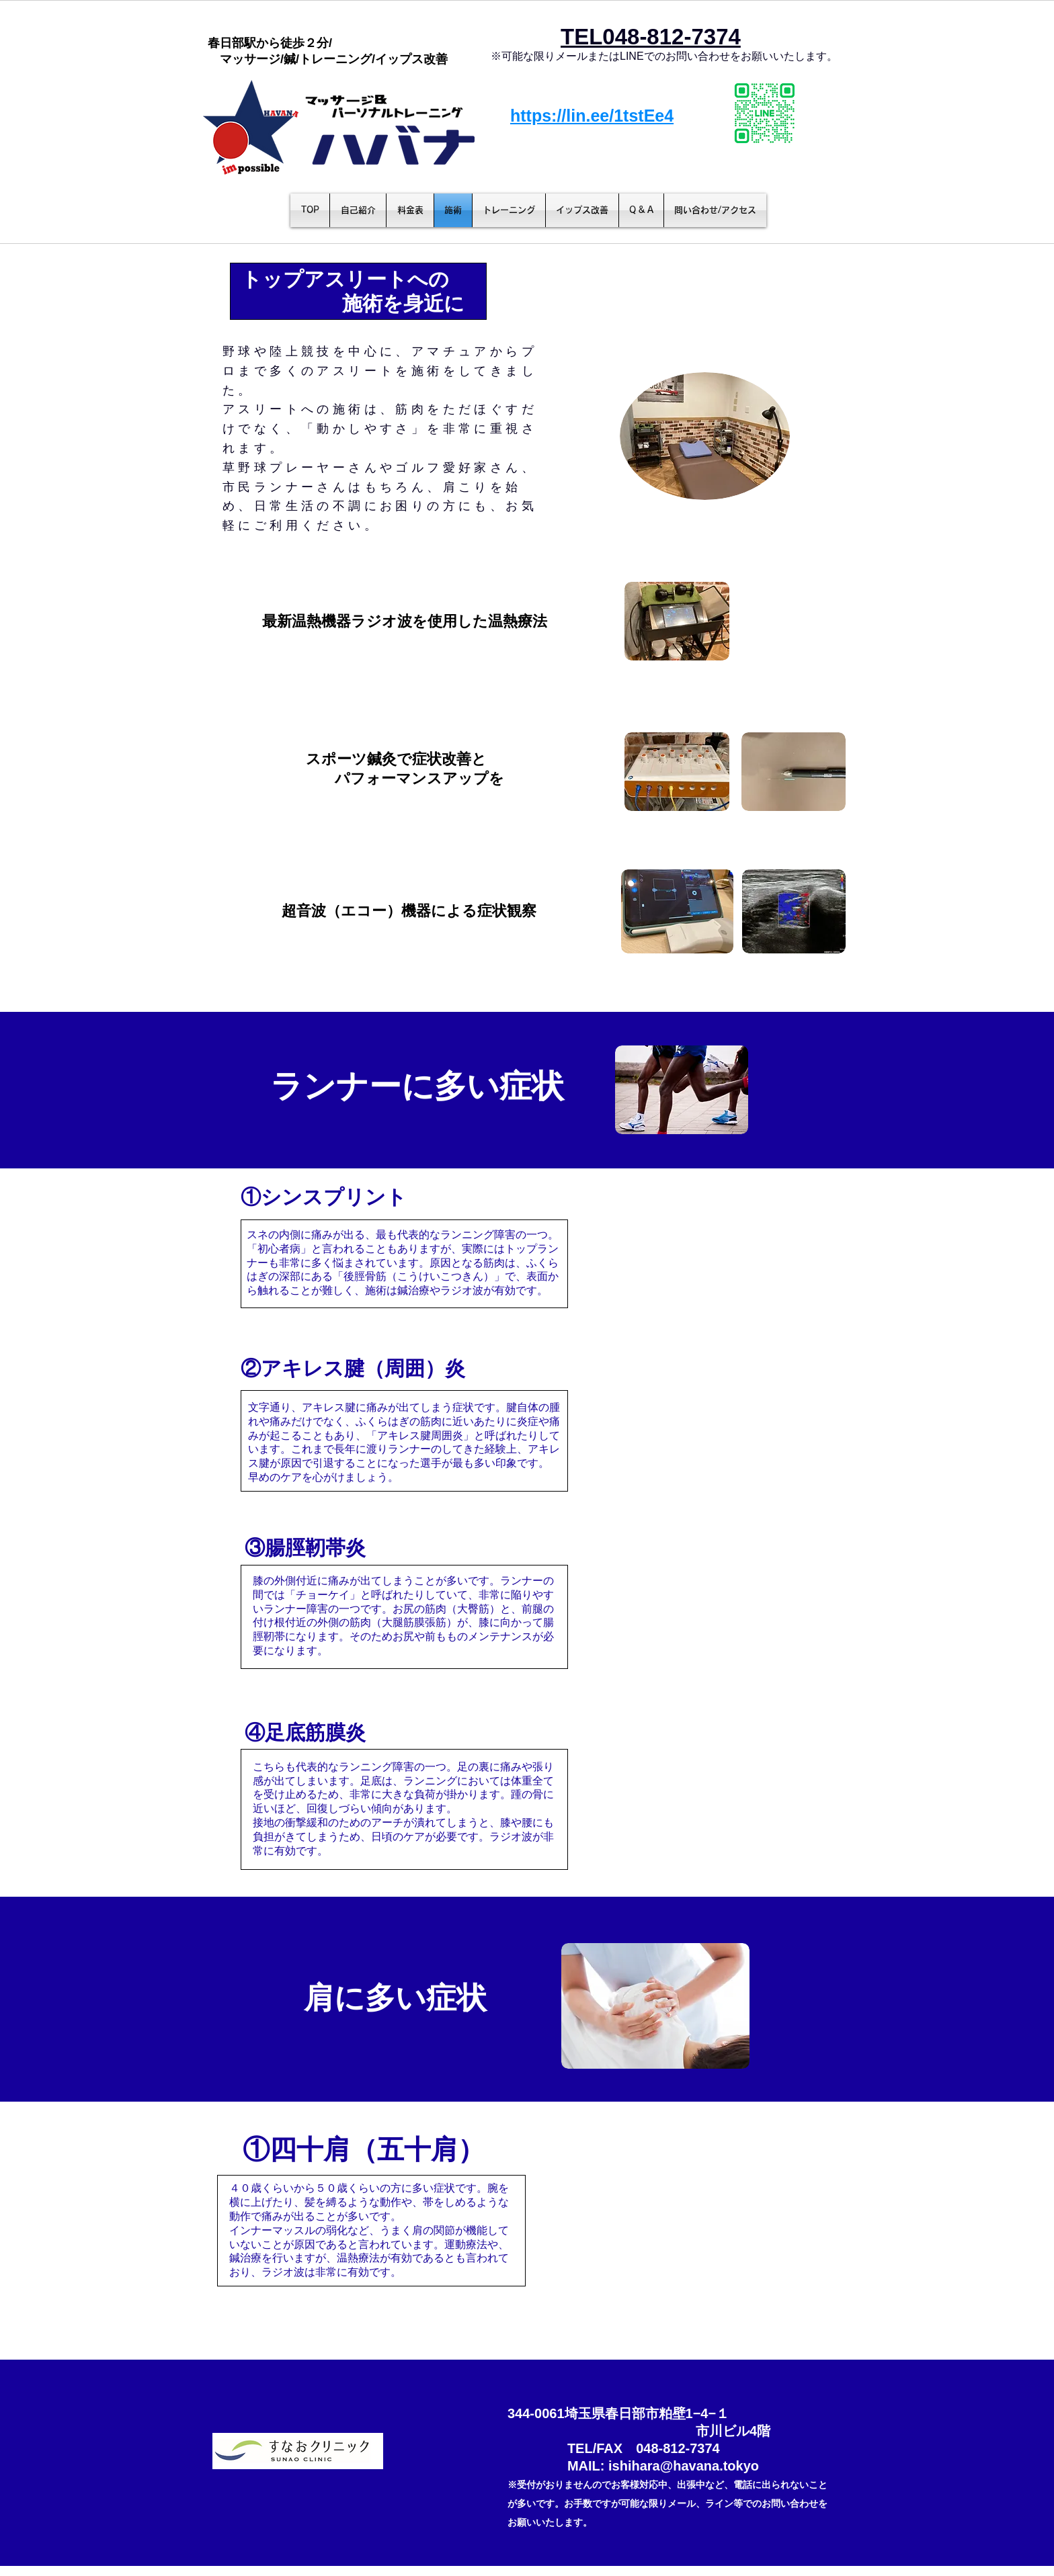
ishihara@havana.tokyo (683, 2465)
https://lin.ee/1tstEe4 (592, 115)
